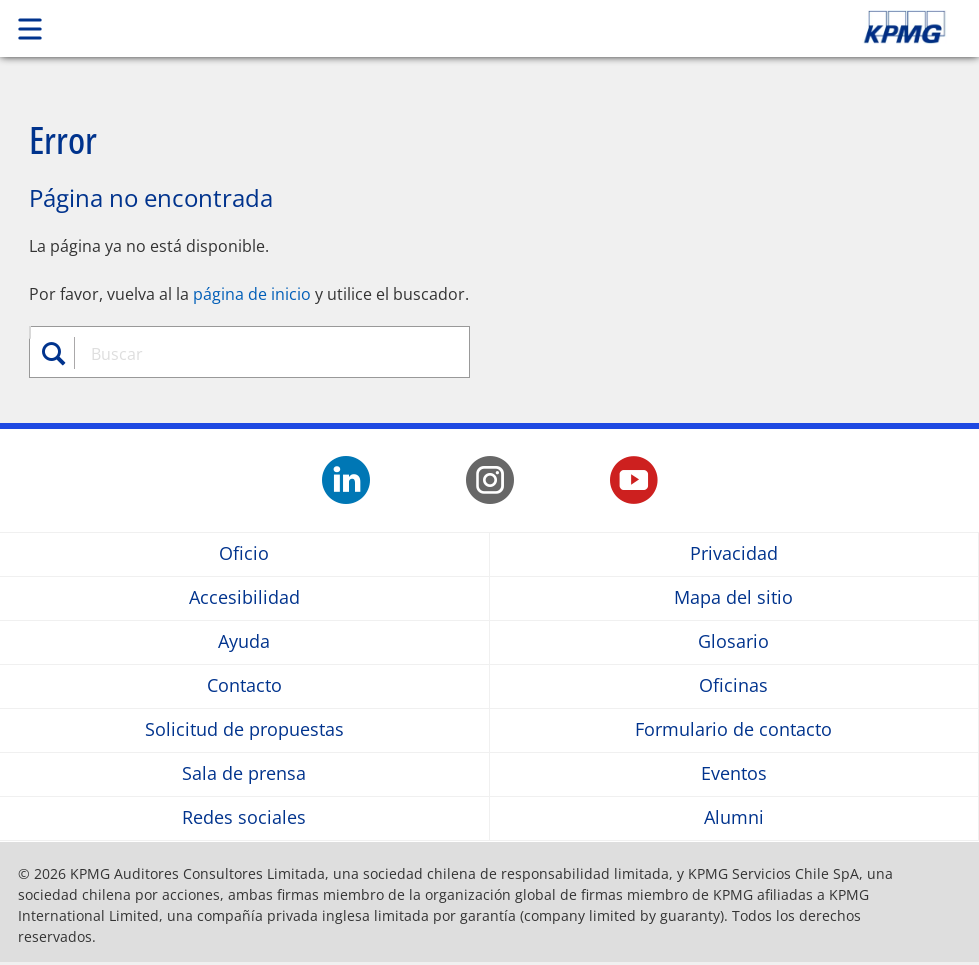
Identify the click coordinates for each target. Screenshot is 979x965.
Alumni (734, 818)
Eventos (734, 774)
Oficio (244, 554)
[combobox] (261, 354)
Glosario (733, 642)
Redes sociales (244, 818)
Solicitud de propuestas (244, 730)
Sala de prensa (244, 774)
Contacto (244, 686)
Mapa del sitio (733, 598)
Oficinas (733, 686)
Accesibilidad (244, 598)
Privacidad (734, 554)
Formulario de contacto (733, 730)
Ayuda (244, 642)
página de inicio (252, 294)
